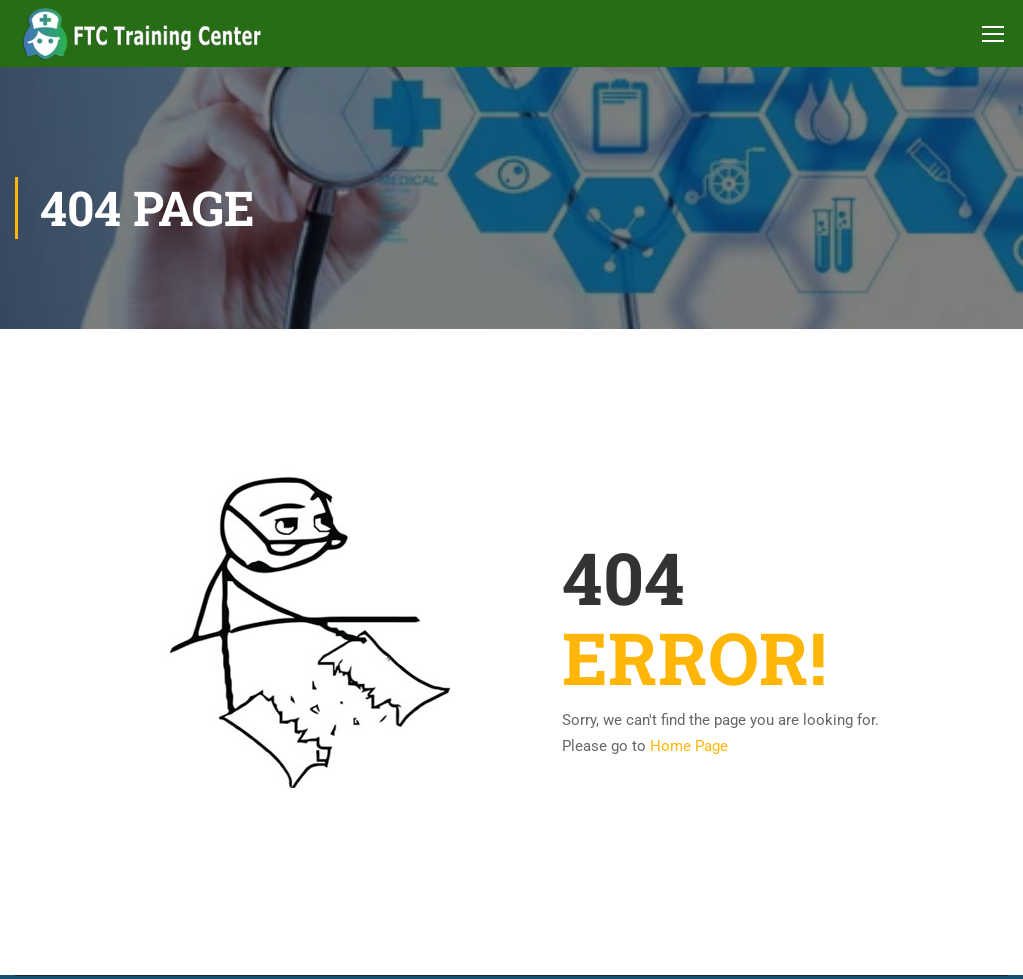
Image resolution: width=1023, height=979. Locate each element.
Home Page (689, 746)
